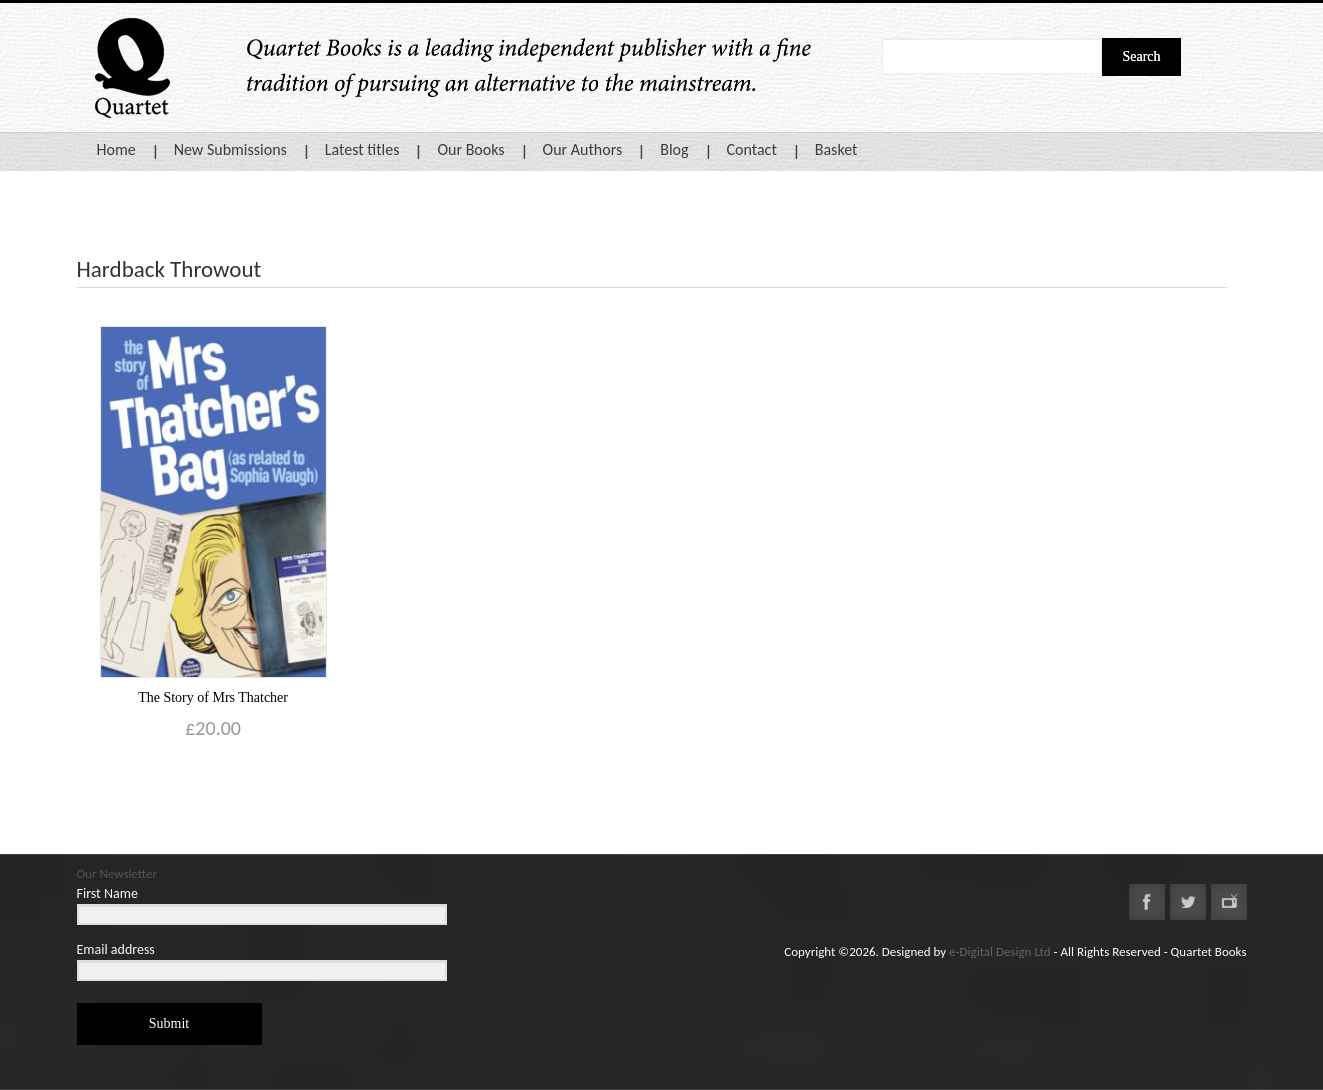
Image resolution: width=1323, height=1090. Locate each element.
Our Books (470, 149)
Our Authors (583, 149)
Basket (836, 149)
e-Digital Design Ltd (1000, 951)
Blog (674, 149)
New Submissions (230, 149)
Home (116, 149)
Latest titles (362, 149)
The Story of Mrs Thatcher (213, 697)
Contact (752, 149)
